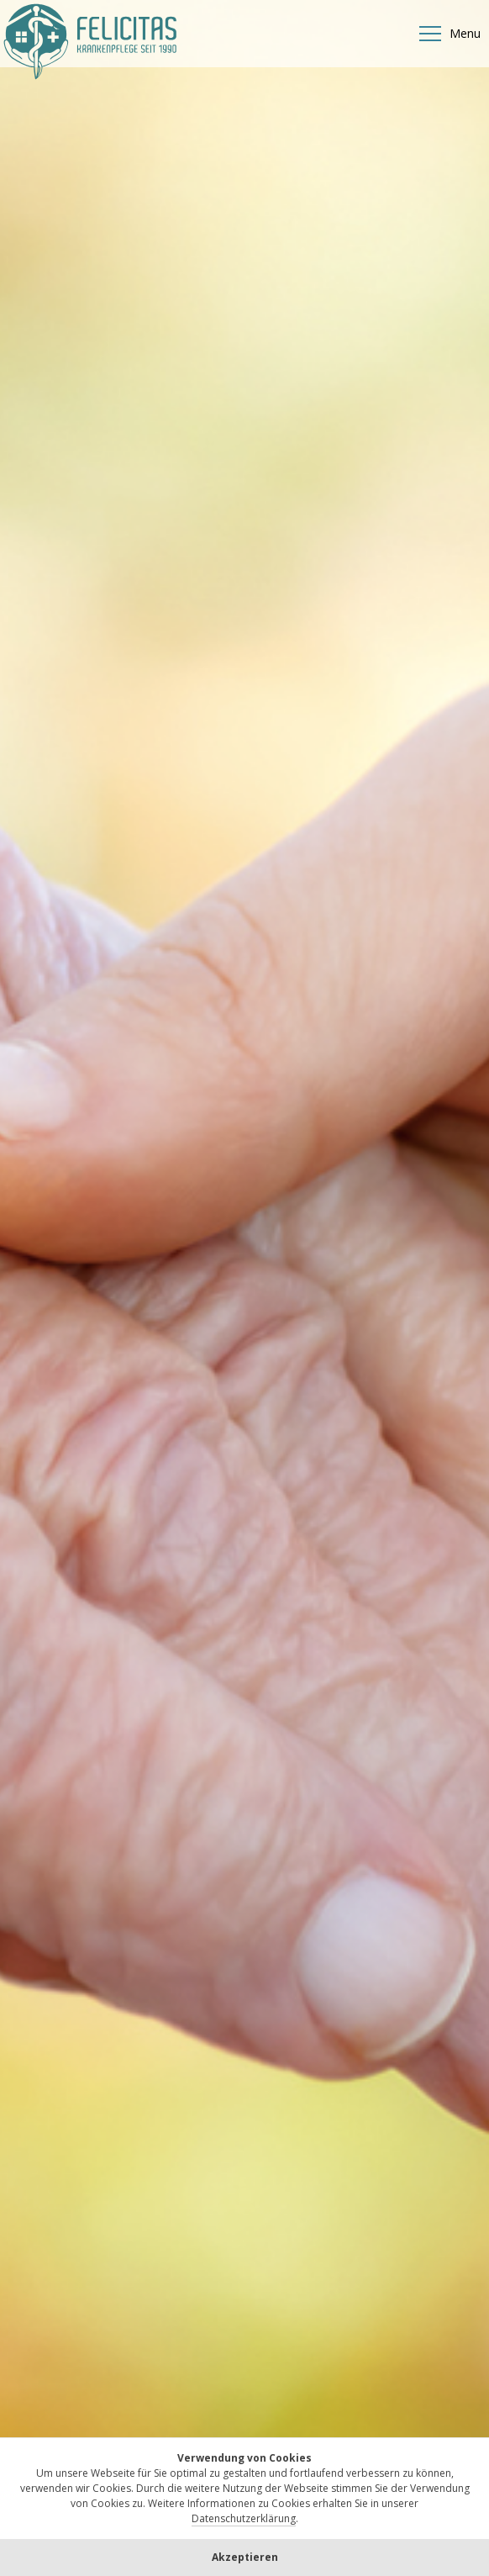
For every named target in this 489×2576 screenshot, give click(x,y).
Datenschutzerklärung (244, 2518)
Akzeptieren (245, 2557)
